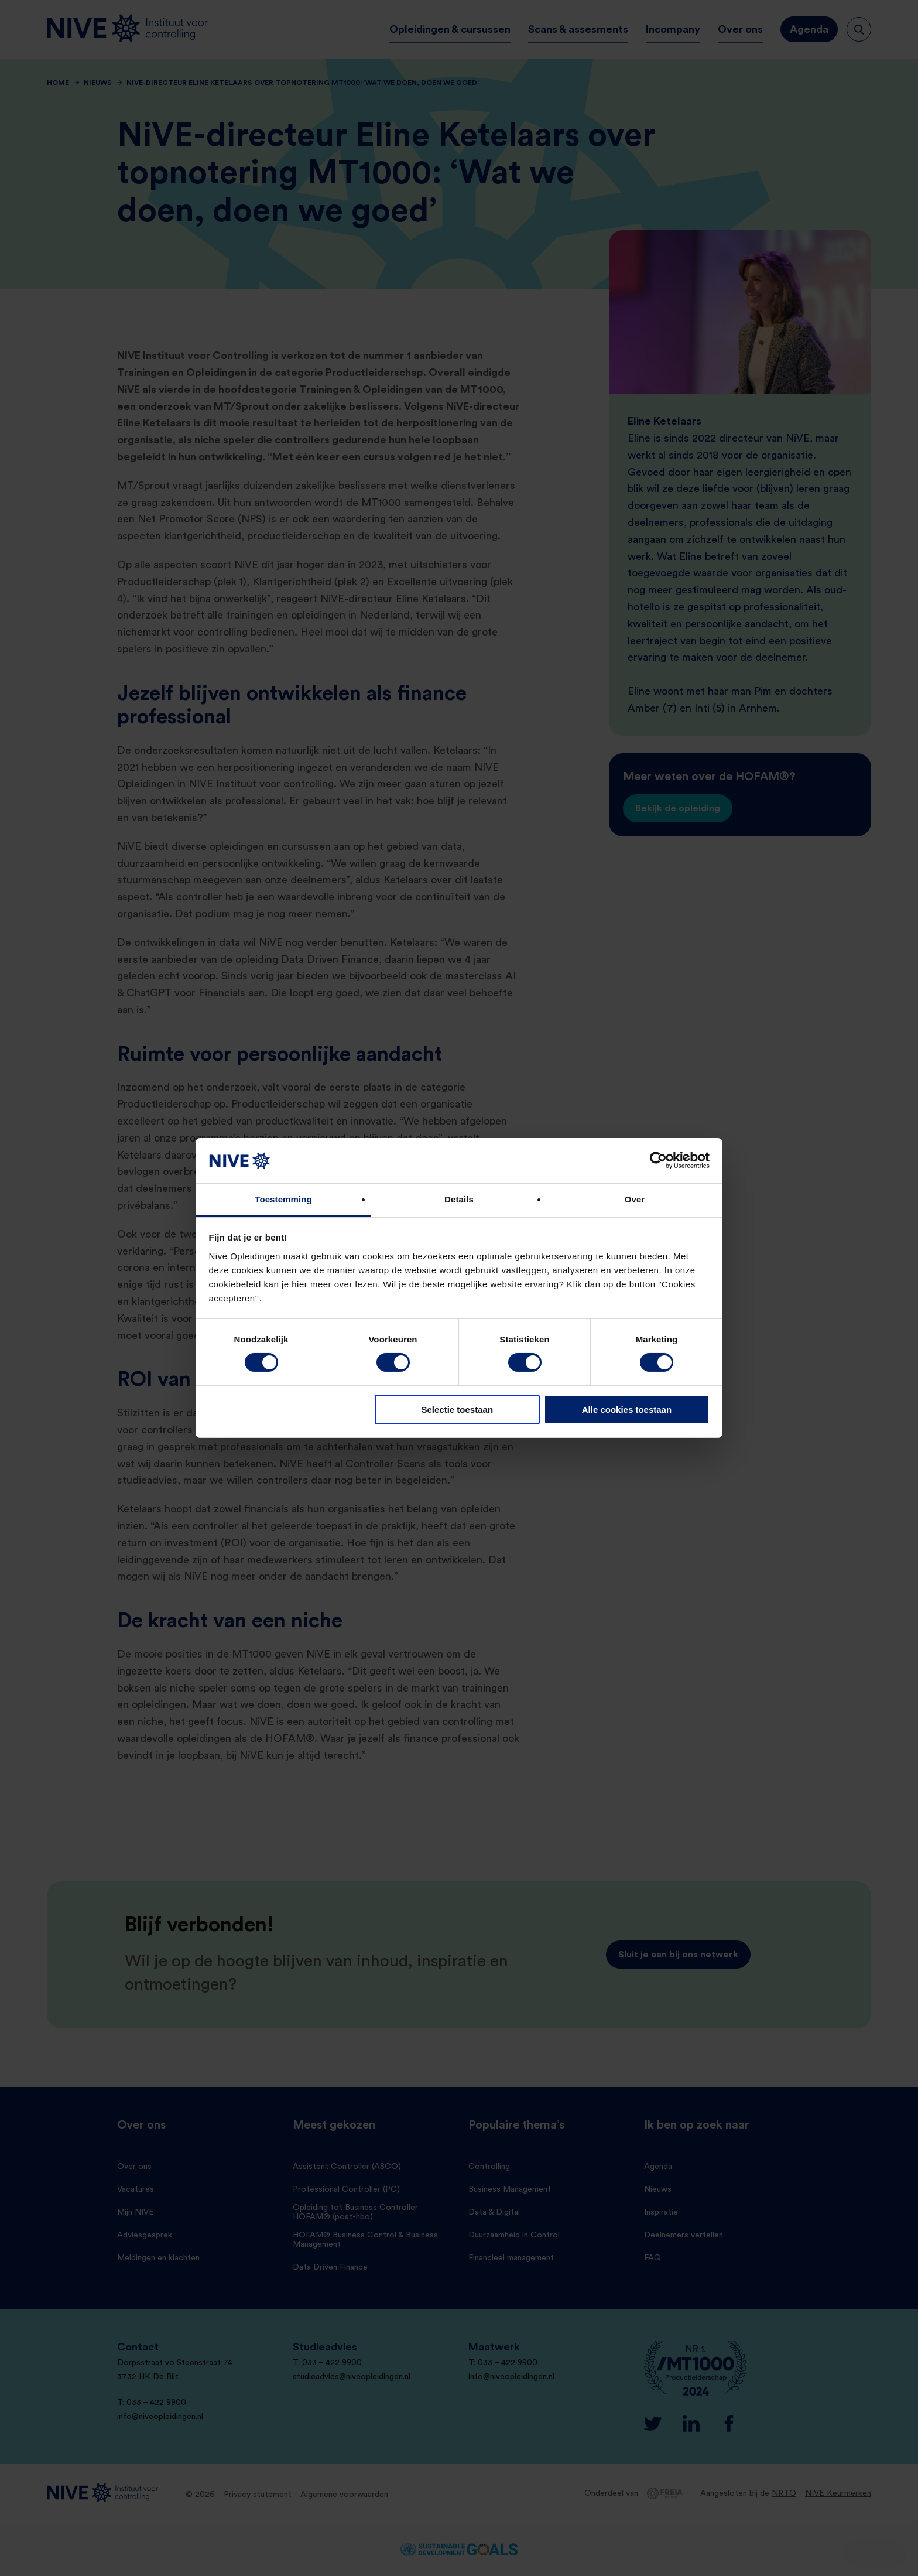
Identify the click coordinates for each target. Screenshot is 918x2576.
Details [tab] (459, 1199)
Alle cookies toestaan (627, 1410)
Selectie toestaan (458, 1410)
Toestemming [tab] (283, 1199)
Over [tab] (635, 1199)
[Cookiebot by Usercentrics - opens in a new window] (658, 1160)
